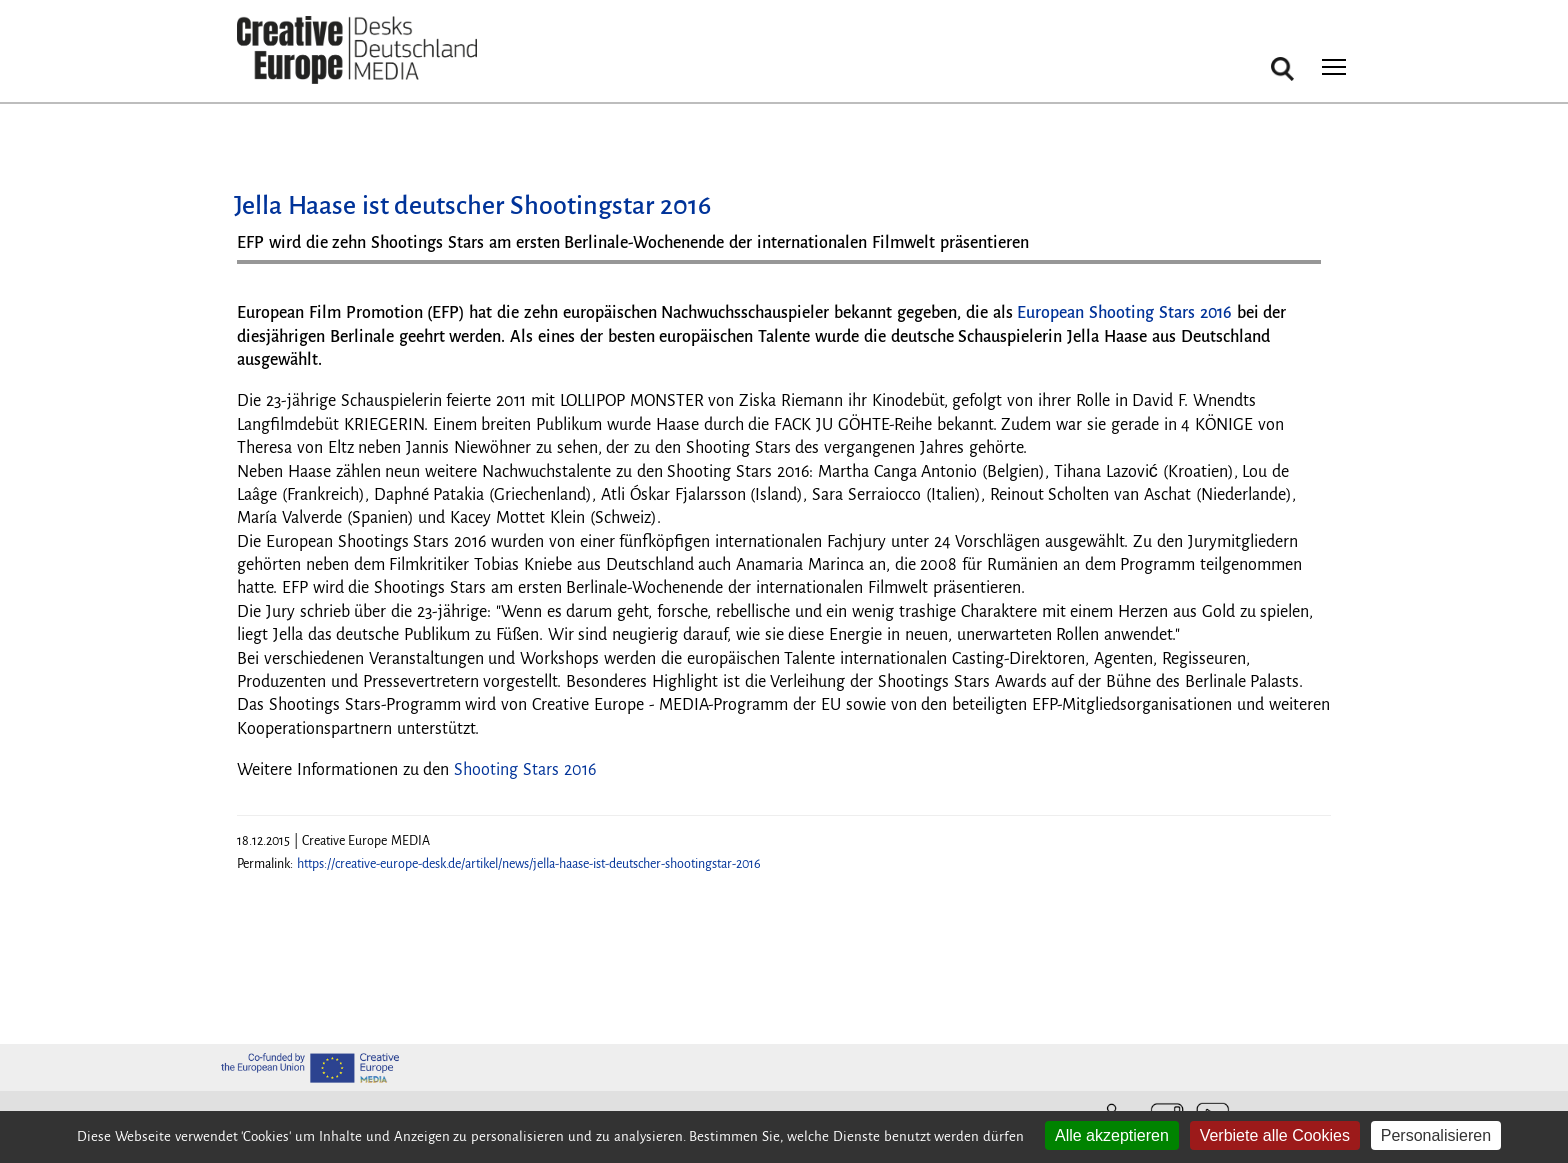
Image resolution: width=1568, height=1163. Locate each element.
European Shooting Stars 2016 (1124, 313)
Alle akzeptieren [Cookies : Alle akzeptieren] (1112, 1135)
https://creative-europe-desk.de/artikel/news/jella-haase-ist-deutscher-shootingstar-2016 (529, 864)
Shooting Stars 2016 (525, 770)
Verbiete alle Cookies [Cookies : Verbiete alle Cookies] (1275, 1135)
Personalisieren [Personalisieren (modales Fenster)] (1436, 1135)
